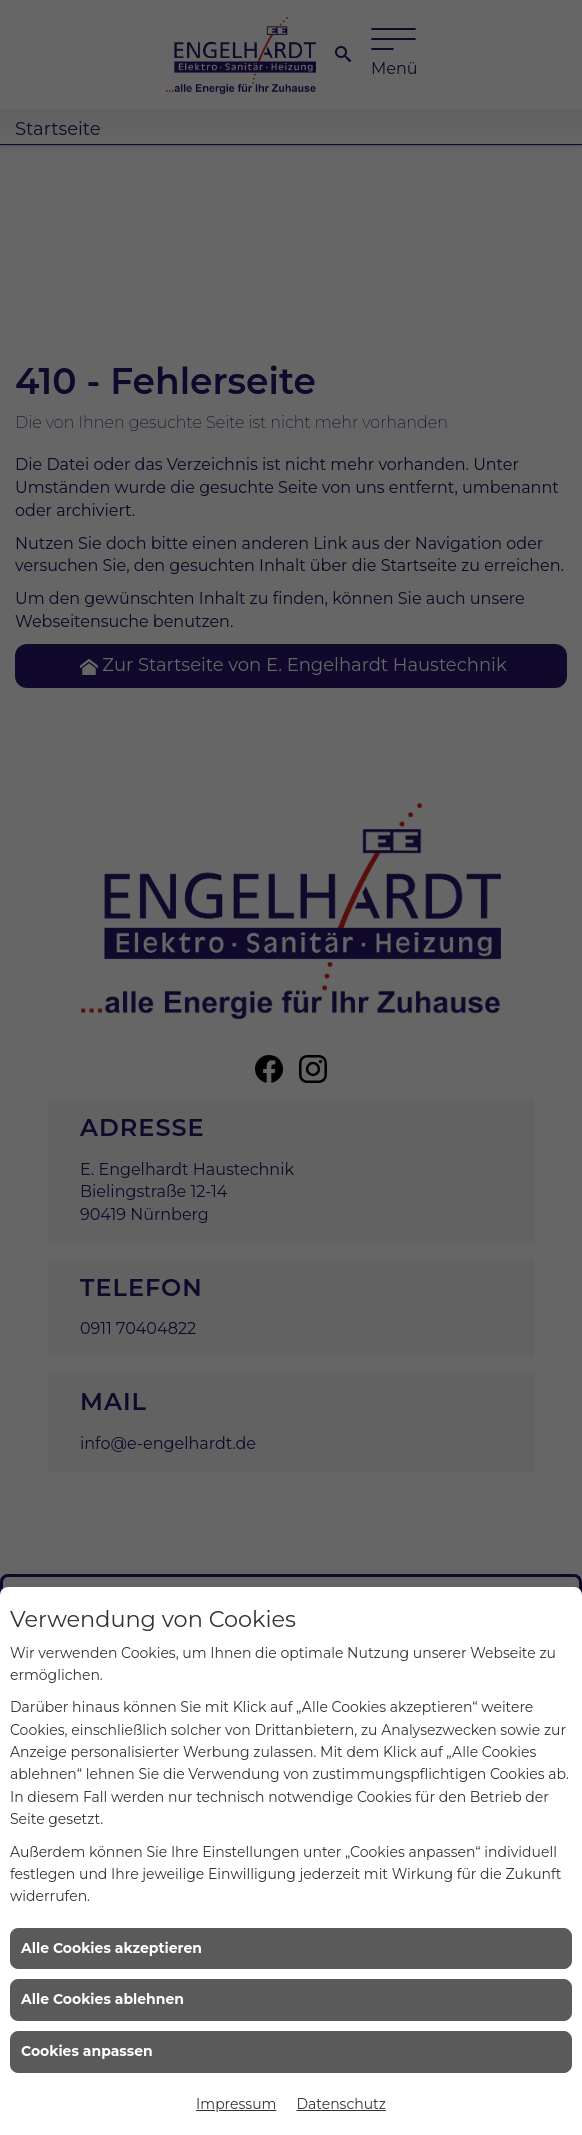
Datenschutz (340, 2104)
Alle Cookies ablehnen (102, 1999)
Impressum (236, 2104)
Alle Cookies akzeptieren (111, 1948)
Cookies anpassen (87, 2051)
